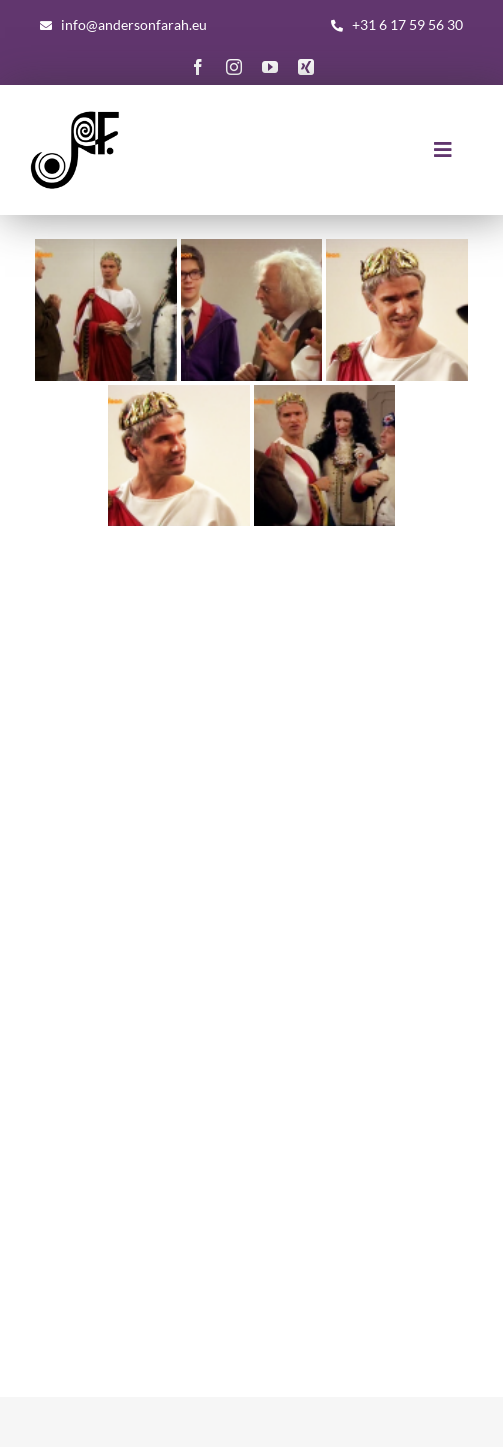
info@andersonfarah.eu (134, 24)
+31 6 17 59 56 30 (407, 24)
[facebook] (198, 67)
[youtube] (270, 67)
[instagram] (234, 67)
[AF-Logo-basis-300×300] (75, 112)
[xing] (306, 67)
